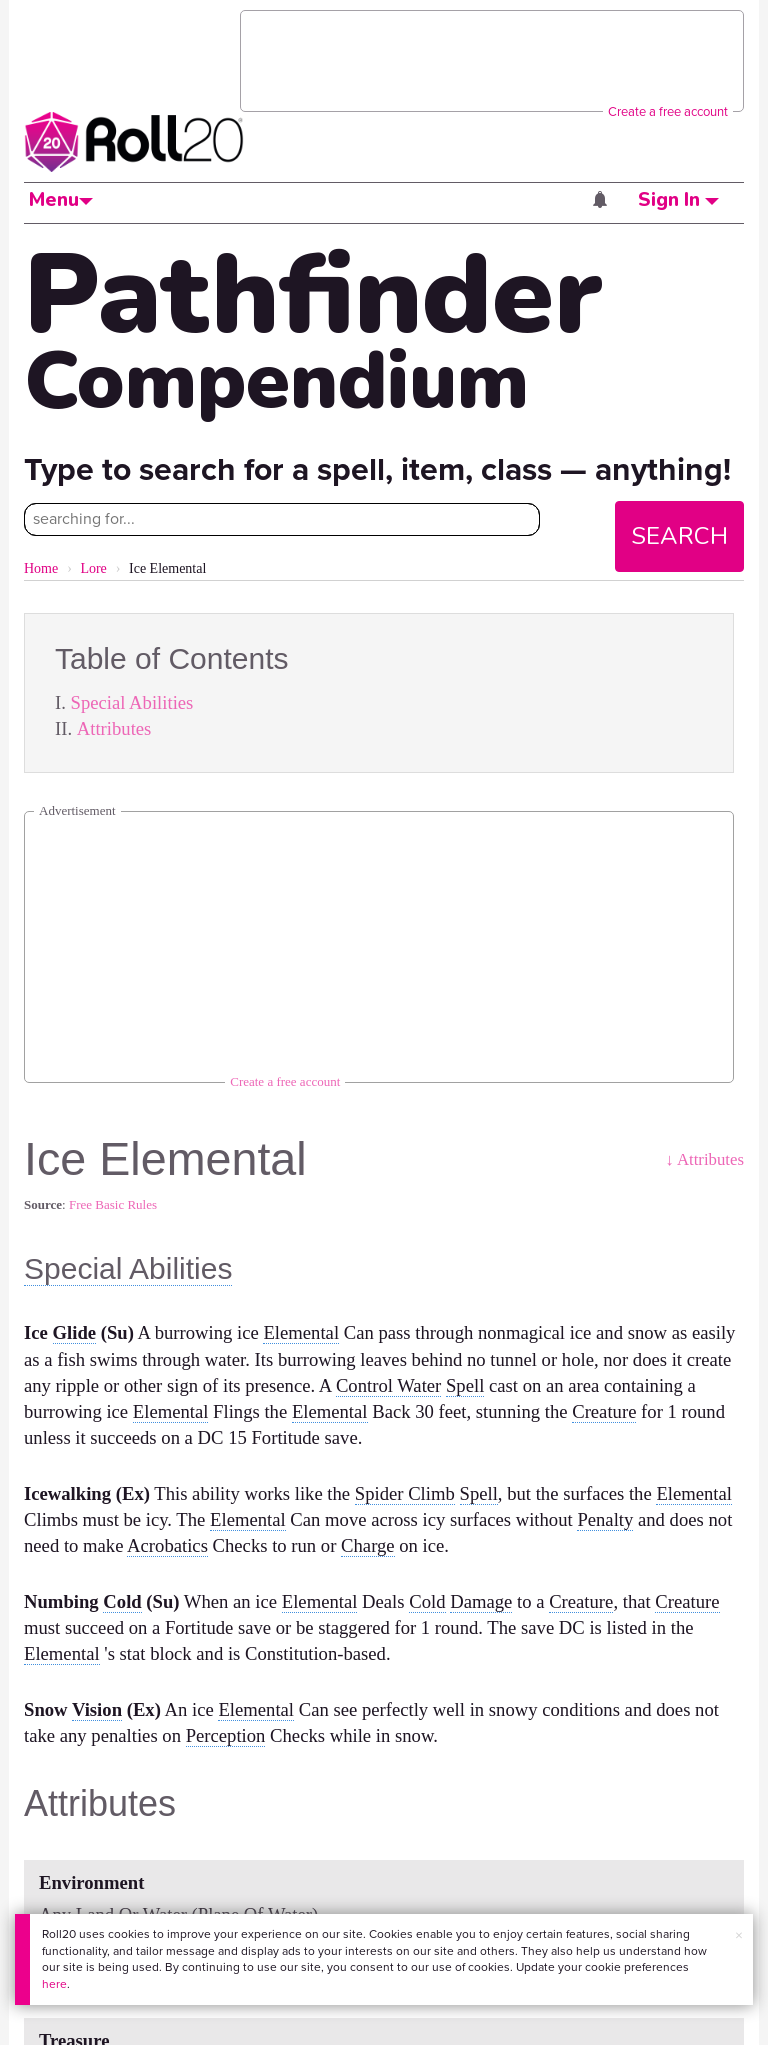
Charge (368, 1545)
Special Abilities (132, 702)
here (54, 1984)
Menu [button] (61, 200)
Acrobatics (167, 1545)
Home (41, 568)
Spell (465, 1385)
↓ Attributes (704, 1159)
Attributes (114, 728)
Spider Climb (405, 1493)
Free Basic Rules (113, 1204)
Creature (604, 1411)
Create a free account (668, 111)
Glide (75, 1332)
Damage (481, 1601)
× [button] (739, 1935)
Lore (93, 568)
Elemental (301, 1332)
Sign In (678, 200)
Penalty (605, 1519)
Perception (226, 1735)
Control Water (388, 1385)
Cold (122, 1601)
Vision (97, 1709)
